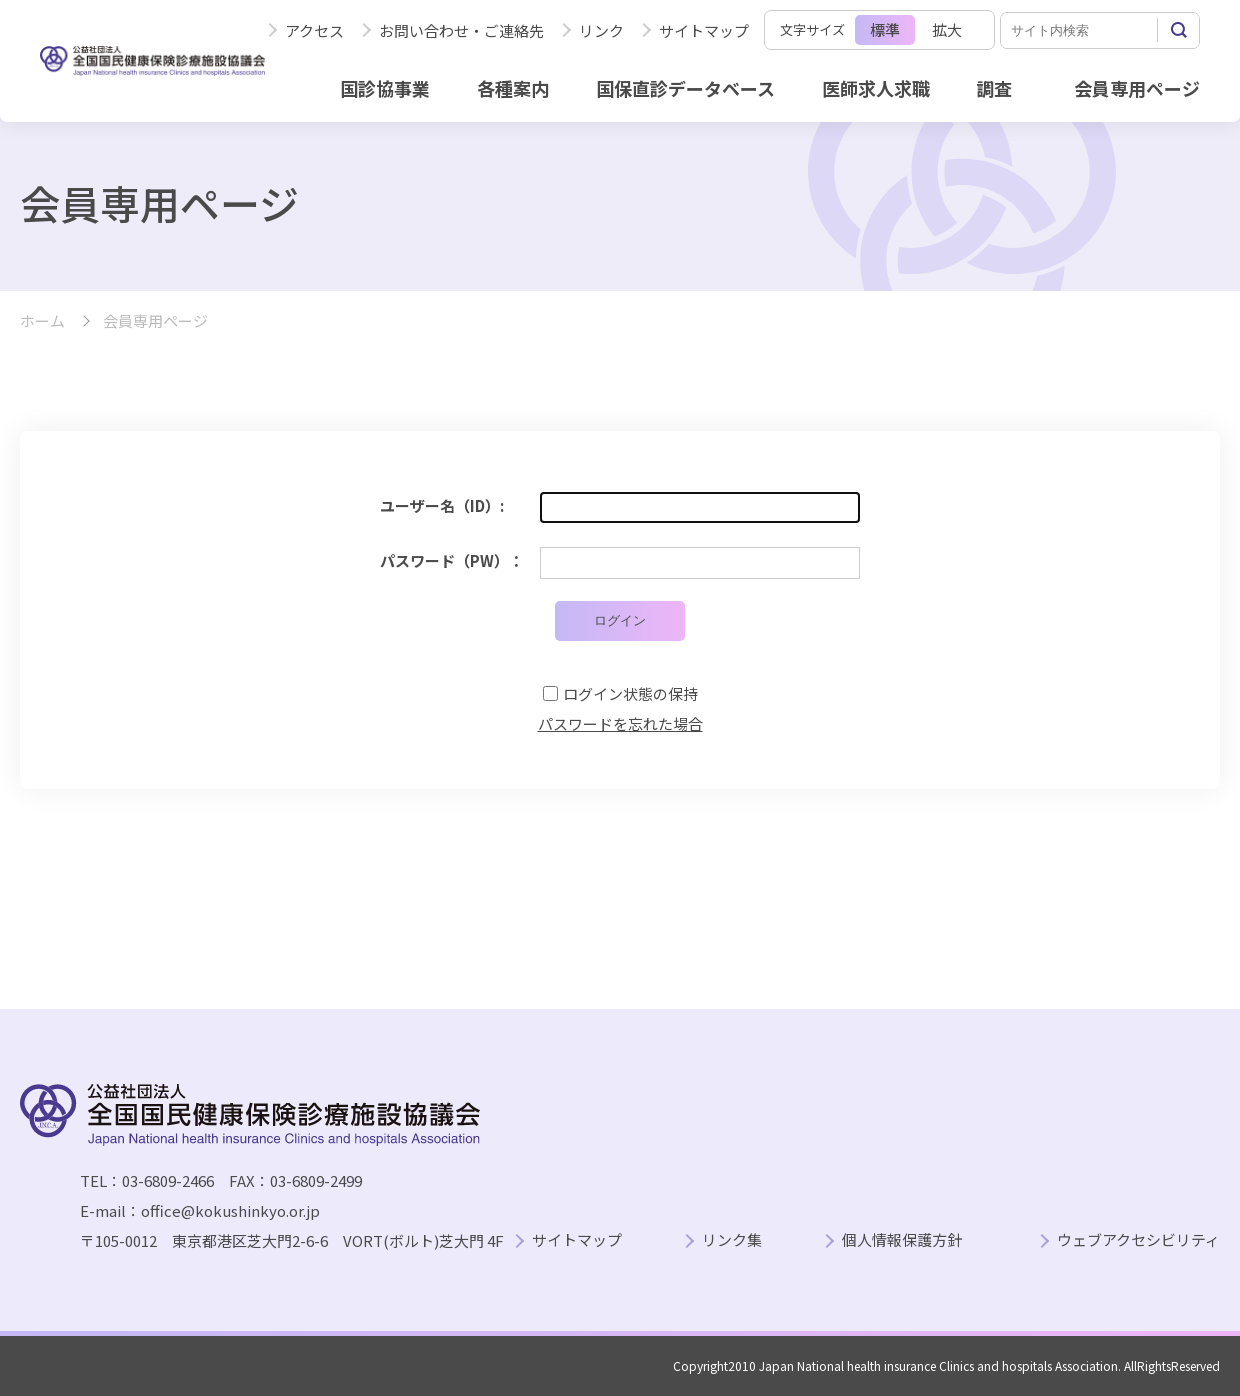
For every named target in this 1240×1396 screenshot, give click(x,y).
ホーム (42, 321)
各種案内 (513, 88)
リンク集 (732, 1240)
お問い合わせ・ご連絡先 (461, 30)
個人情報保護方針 (902, 1240)
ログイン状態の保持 (630, 693)
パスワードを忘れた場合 (620, 723)
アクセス (314, 30)
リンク (601, 30)
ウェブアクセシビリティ (1138, 1240)
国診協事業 (385, 88)
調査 (994, 88)
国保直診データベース (685, 88)
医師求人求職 (876, 88)
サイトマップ (704, 30)
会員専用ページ (1137, 88)
